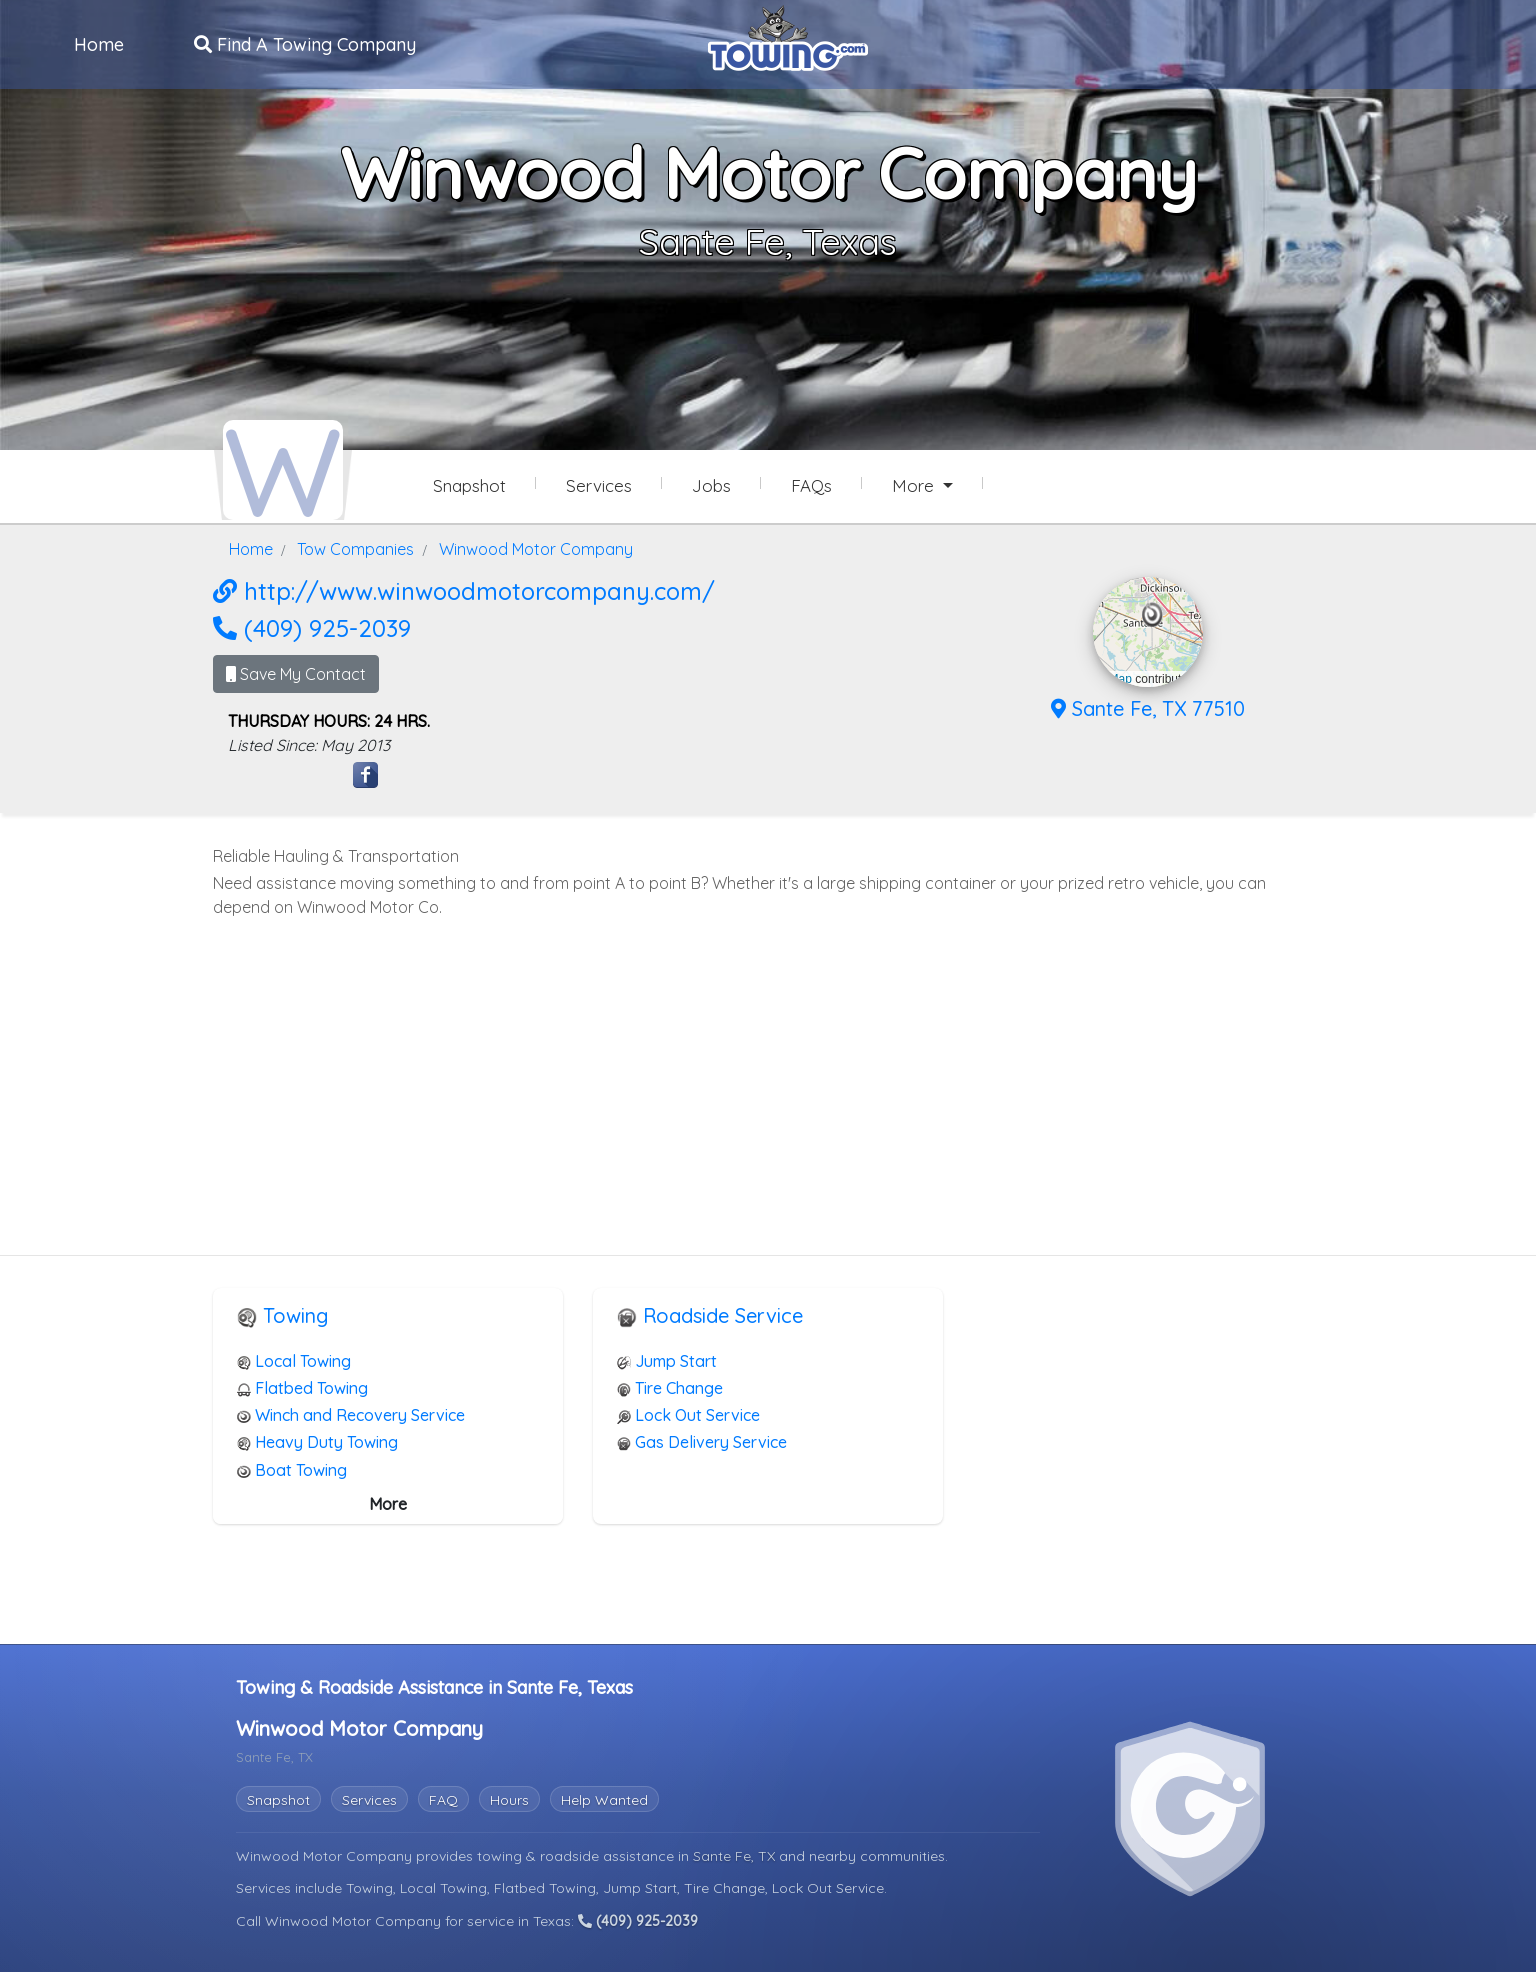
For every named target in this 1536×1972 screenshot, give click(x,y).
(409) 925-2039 (312, 626)
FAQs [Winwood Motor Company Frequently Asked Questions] (811, 485)
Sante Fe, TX (736, 1854)
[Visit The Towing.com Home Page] (788, 36)
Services (369, 1798)
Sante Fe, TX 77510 (1148, 706)
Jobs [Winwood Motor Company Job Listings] (711, 485)
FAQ (443, 1798)
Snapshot (278, 1798)
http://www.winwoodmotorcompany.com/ (464, 589)
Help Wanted (604, 1798)
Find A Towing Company (306, 43)
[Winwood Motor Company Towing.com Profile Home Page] (283, 468)
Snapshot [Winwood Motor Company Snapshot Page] (469, 485)
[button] (1152, 613)
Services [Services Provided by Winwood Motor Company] (599, 485)
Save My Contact (296, 672)
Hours (509, 1798)
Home (100, 43)
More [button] (915, 485)
